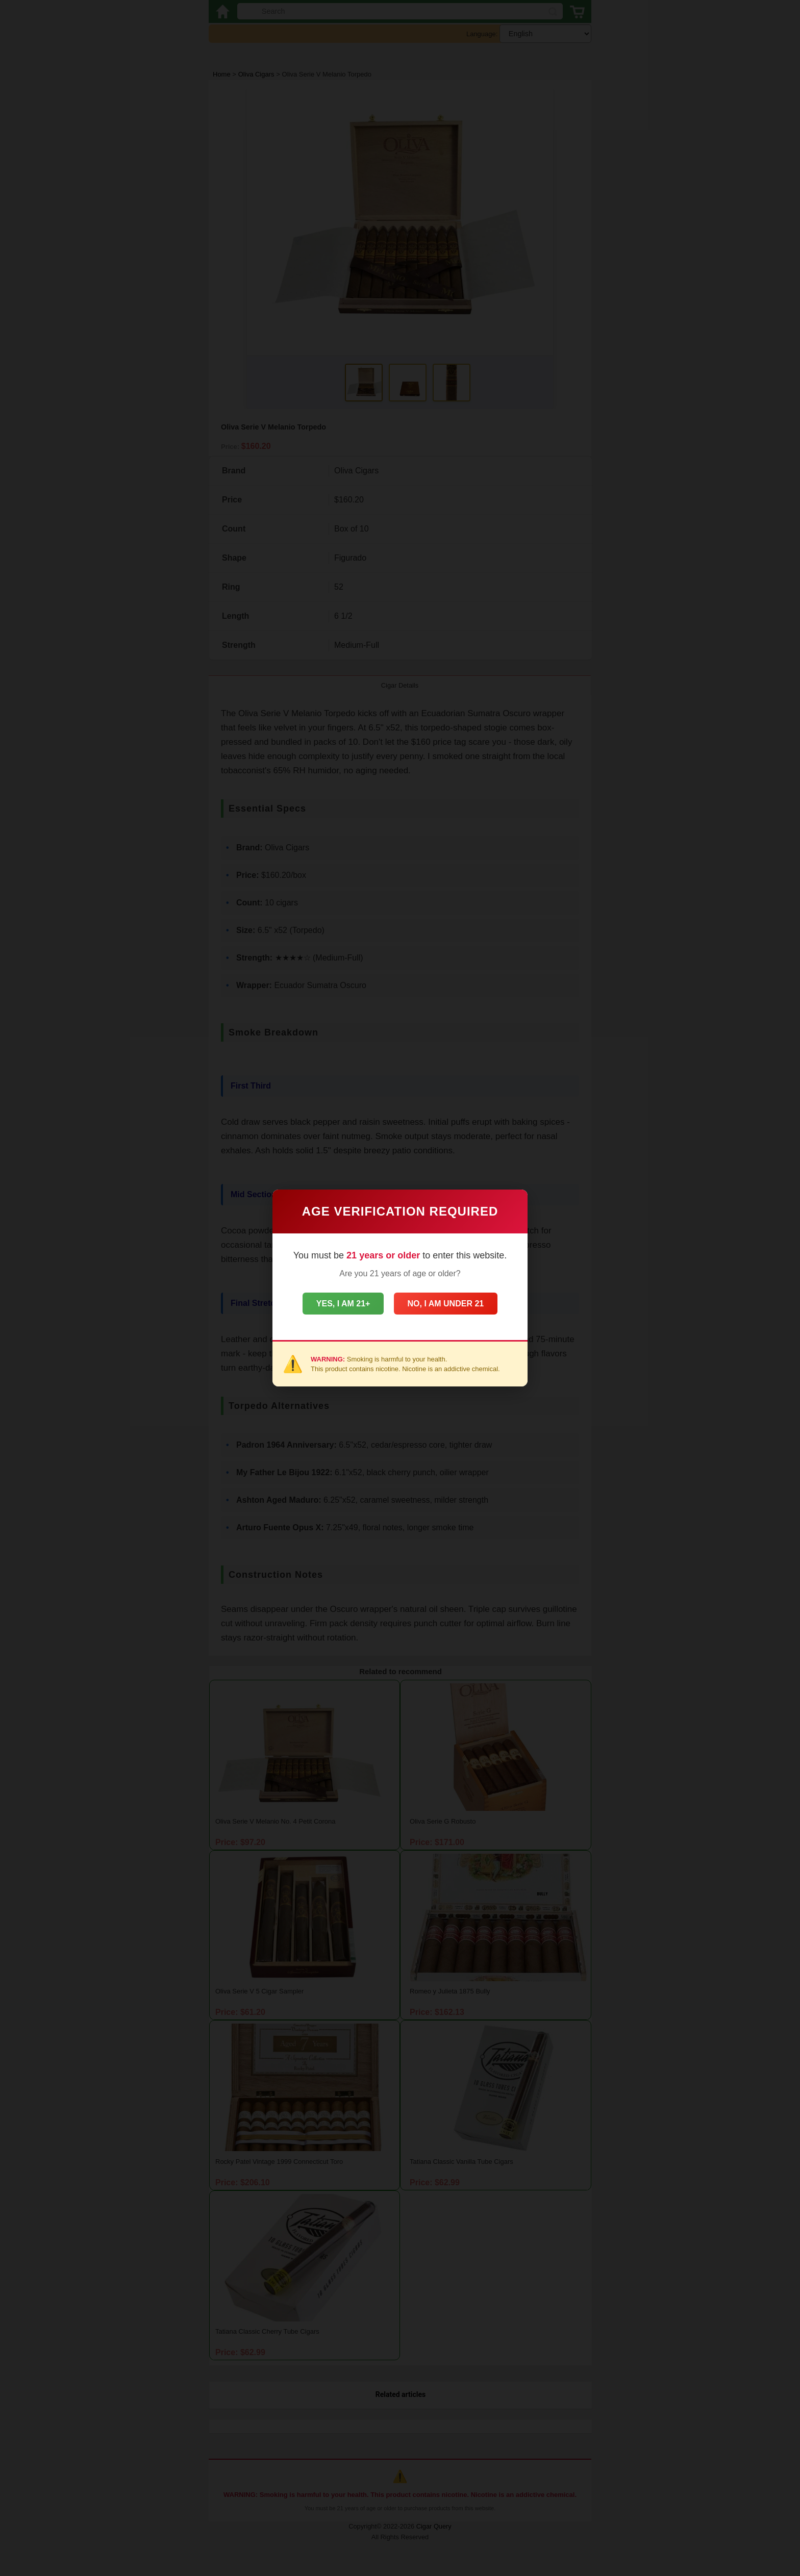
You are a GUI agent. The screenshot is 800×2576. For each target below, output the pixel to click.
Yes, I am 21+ (336, 1303)
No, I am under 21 (452, 1303)
